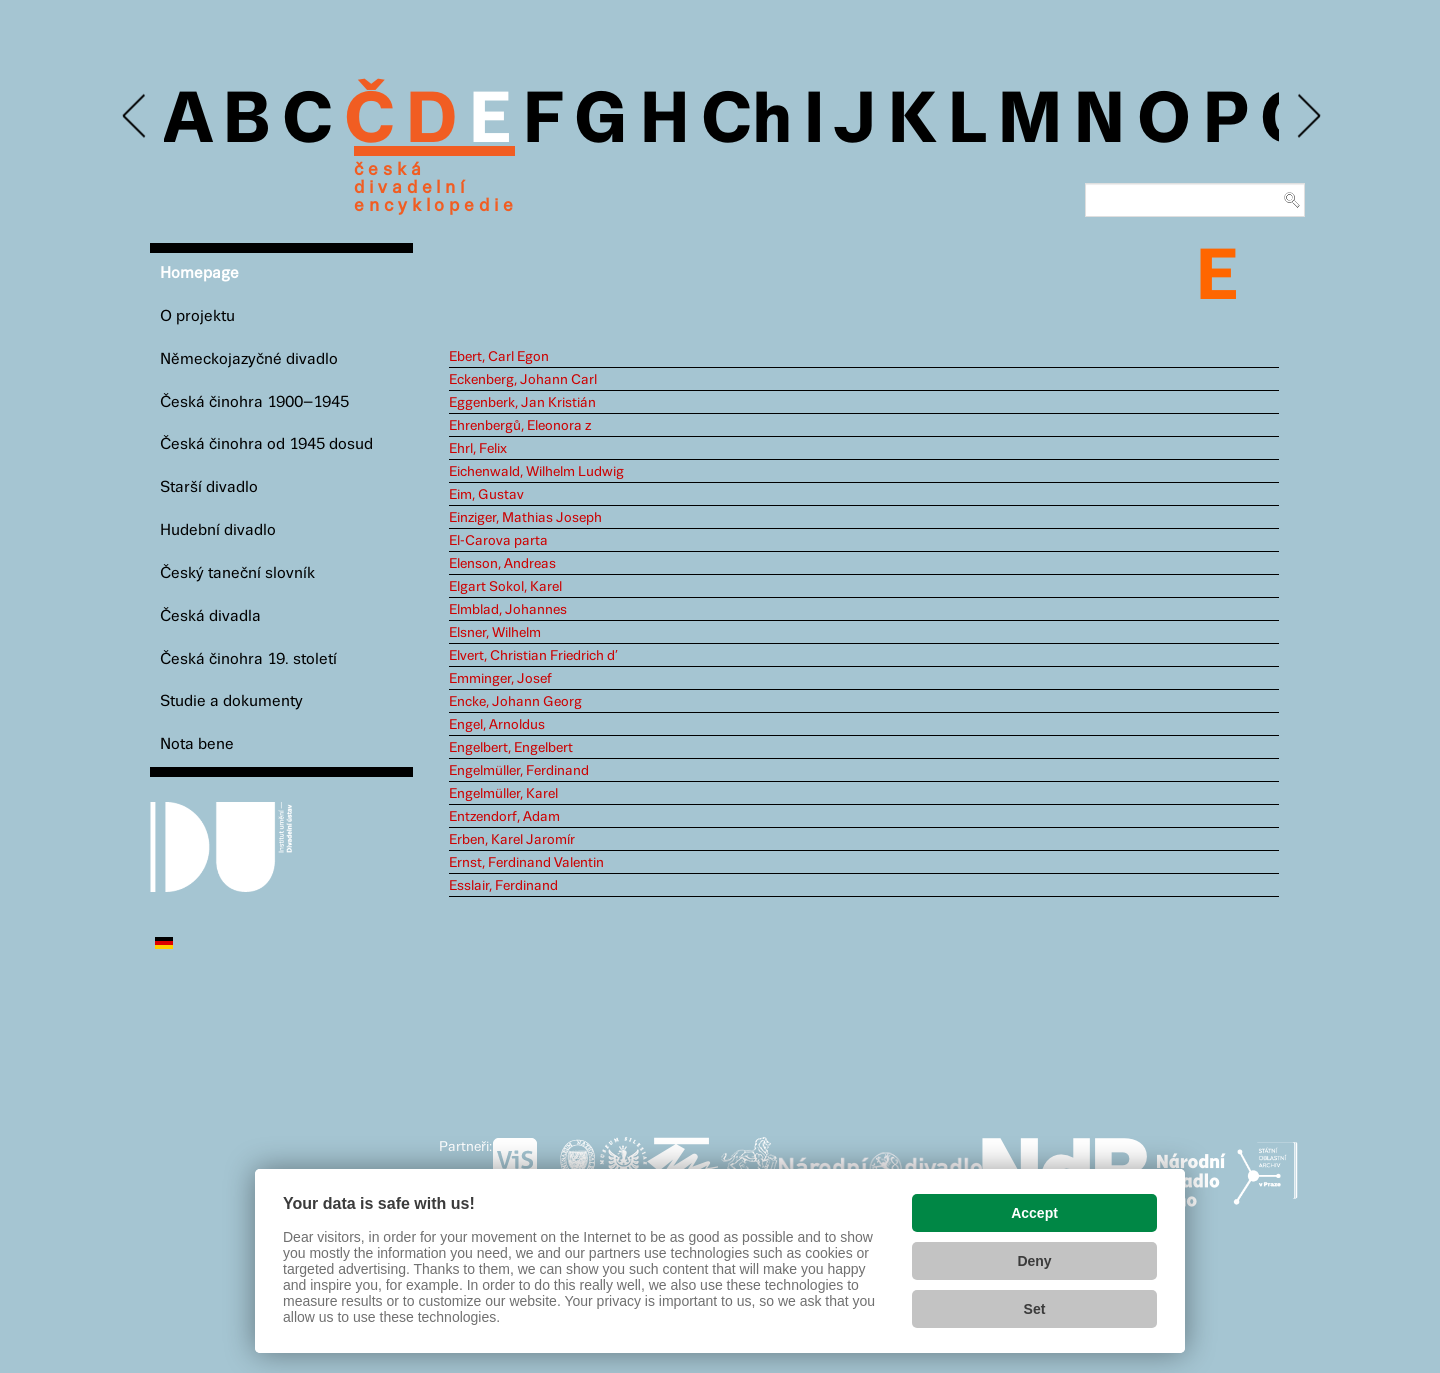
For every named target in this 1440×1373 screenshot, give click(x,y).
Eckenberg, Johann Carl (523, 380)
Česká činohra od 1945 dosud (266, 444)
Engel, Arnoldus (497, 725)
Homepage (199, 273)
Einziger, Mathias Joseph (525, 518)
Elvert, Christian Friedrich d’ (533, 656)
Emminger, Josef (500, 679)
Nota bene (197, 744)
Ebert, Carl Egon (499, 357)
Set (1035, 1309)
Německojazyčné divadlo (249, 359)
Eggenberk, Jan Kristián (522, 403)
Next (1307, 116)
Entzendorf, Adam (504, 817)
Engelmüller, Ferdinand (519, 771)
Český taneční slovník (237, 573)
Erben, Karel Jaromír (512, 840)
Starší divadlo (209, 487)
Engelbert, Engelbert (511, 748)
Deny (1034, 1261)
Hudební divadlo (218, 530)
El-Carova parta (498, 541)
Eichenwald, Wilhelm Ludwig (536, 472)
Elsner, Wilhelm (495, 633)
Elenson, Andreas (502, 564)
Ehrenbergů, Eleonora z (520, 426)
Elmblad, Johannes (508, 610)
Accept (1034, 1213)
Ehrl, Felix (478, 449)
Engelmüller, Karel (503, 794)
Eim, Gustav (486, 495)
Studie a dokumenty (231, 701)
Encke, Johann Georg (515, 702)
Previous (135, 116)
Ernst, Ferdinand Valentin (526, 863)
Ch (746, 122)
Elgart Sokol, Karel (505, 587)
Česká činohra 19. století (248, 659)
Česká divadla (210, 616)
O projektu (197, 316)
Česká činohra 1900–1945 (254, 402)
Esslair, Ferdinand (503, 886)
